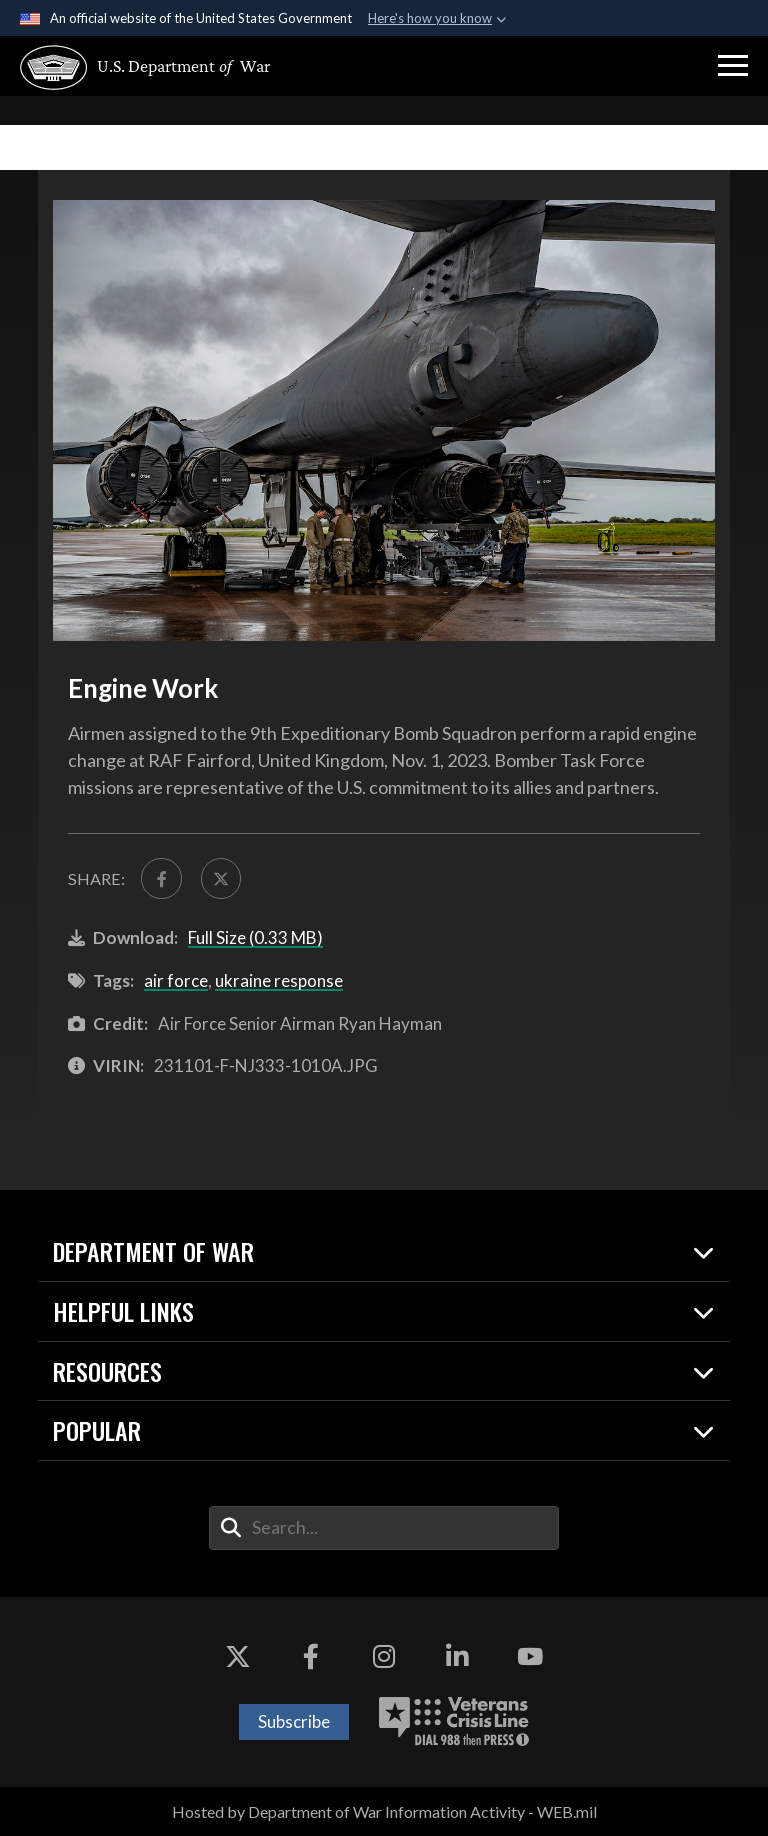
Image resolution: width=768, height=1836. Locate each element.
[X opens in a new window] (238, 1657)
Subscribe (294, 1721)
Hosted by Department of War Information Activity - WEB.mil (384, 1811)
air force (176, 980)
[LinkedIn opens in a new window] (457, 1657)
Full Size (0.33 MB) (255, 937)
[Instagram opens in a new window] (384, 1657)
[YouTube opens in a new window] (530, 1657)
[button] (733, 66)
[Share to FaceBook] (161, 878)
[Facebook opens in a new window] (311, 1657)
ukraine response (279, 980)
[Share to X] (221, 878)
